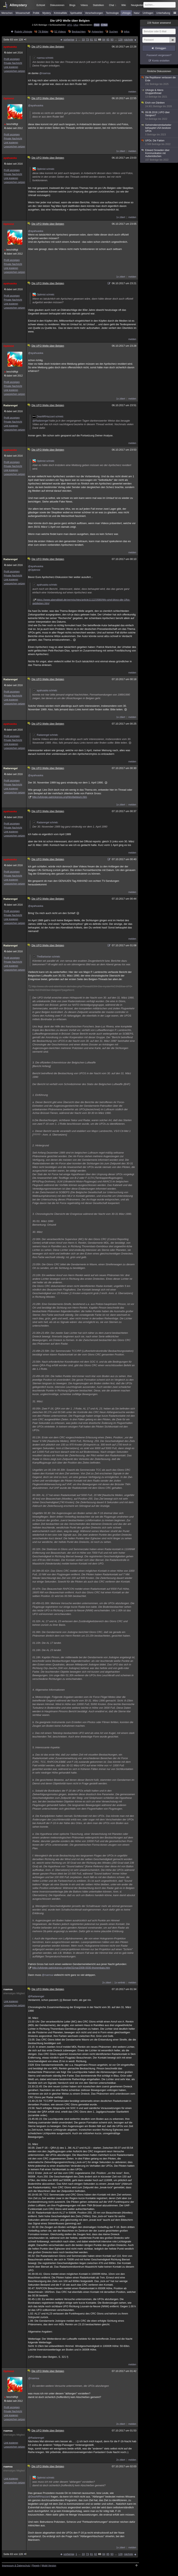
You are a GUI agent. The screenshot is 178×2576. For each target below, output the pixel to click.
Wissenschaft (23, 13)
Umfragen (148, 13)
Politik (36, 13)
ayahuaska (10, 46)
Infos (126, 31)
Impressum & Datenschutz (16, 2565)
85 (107, 39)
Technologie (112, 13)
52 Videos (60, 31)
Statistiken (98, 5)
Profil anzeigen (12, 59)
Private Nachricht (13, 63)
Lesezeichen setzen (14, 71)
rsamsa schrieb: (43, 57)
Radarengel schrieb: (45, 735)
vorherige (68, 39)
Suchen (113, 31)
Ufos (75, 24)
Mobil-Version (49, 2565)
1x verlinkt (119, 1982)
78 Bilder (43, 31)
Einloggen (160, 48)
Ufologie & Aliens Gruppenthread (159, 93)
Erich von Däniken (159, 104)
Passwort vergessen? (159, 55)
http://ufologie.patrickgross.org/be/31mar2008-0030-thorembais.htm (71, 1967)
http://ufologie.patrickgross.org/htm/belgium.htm (59, 796)
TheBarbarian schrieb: (46, 956)
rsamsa (8, 1989)
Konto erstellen (161, 60)
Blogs (72, 5)
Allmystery (18, 5)
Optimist (8, 98)
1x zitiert (120, 151)
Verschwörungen (94, 13)
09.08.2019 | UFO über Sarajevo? (159, 116)
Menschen (6, 13)
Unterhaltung (163, 13)
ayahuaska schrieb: (44, 584)
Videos (84, 5)
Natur (137, 13)
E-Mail (104, 25)
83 (99, 39)
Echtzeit (41, 5)
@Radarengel (40, 420)
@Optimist (34, 569)
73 (87, 39)
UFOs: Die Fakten (159, 142)
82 (95, 39)
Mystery (46, 13)
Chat (112, 5)
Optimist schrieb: (43, 169)
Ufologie (126, 13)
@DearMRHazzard (39, 2496)
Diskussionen (57, 5)
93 (112, 39)
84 (103, 39)
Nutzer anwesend (159, 22)
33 (83, 39)
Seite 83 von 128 (15, 39)
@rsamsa (44, 73)
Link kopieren (11, 67)
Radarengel (10, 405)
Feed (96, 25)
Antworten (97, 31)
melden (132, 91)
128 (120, 39)
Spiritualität (76, 13)
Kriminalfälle (60, 13)
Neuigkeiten (137, 5)
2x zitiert (106, 1982)
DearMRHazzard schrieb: (48, 416)
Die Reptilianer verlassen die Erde (159, 81)
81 (91, 39)
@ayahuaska (35, 105)
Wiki (123, 5)
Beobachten (79, 31)
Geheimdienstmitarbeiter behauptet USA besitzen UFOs (159, 130)
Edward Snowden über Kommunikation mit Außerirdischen (159, 155)
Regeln (36, 2565)
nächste (128, 39)
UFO (69, 24)
